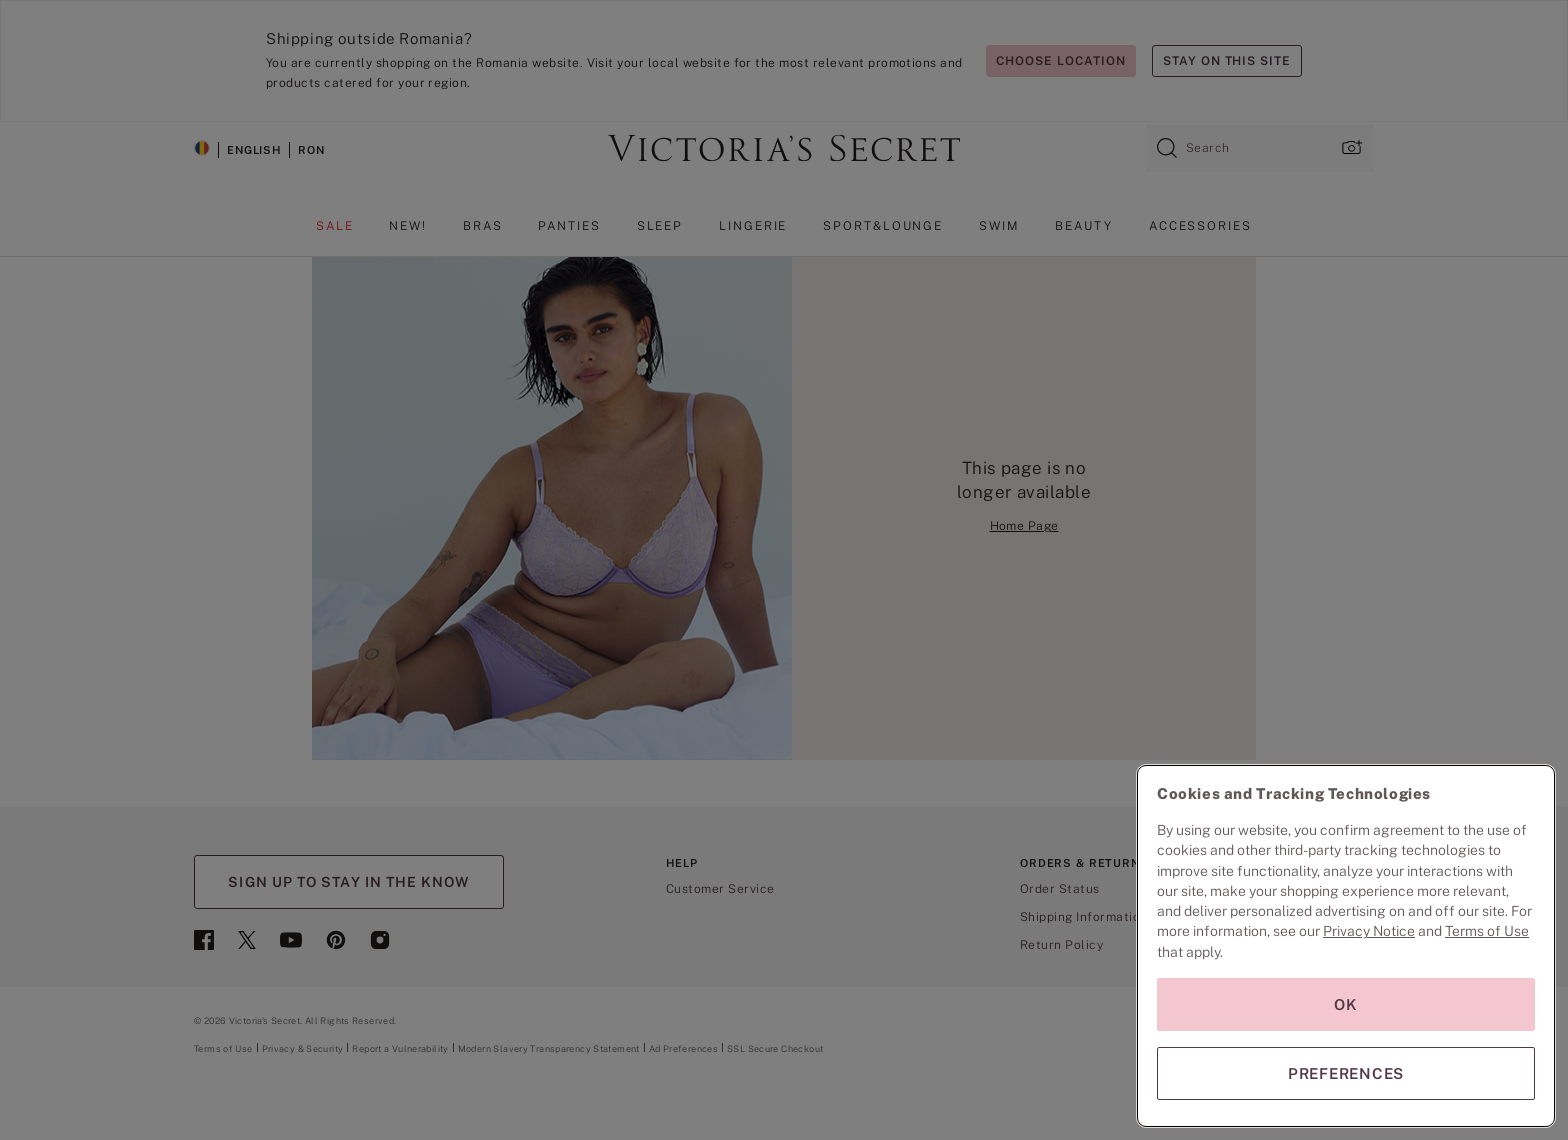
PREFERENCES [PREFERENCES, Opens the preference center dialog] (1346, 1073)
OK (1346, 1004)
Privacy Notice (1369, 931)
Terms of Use (1487, 931)
